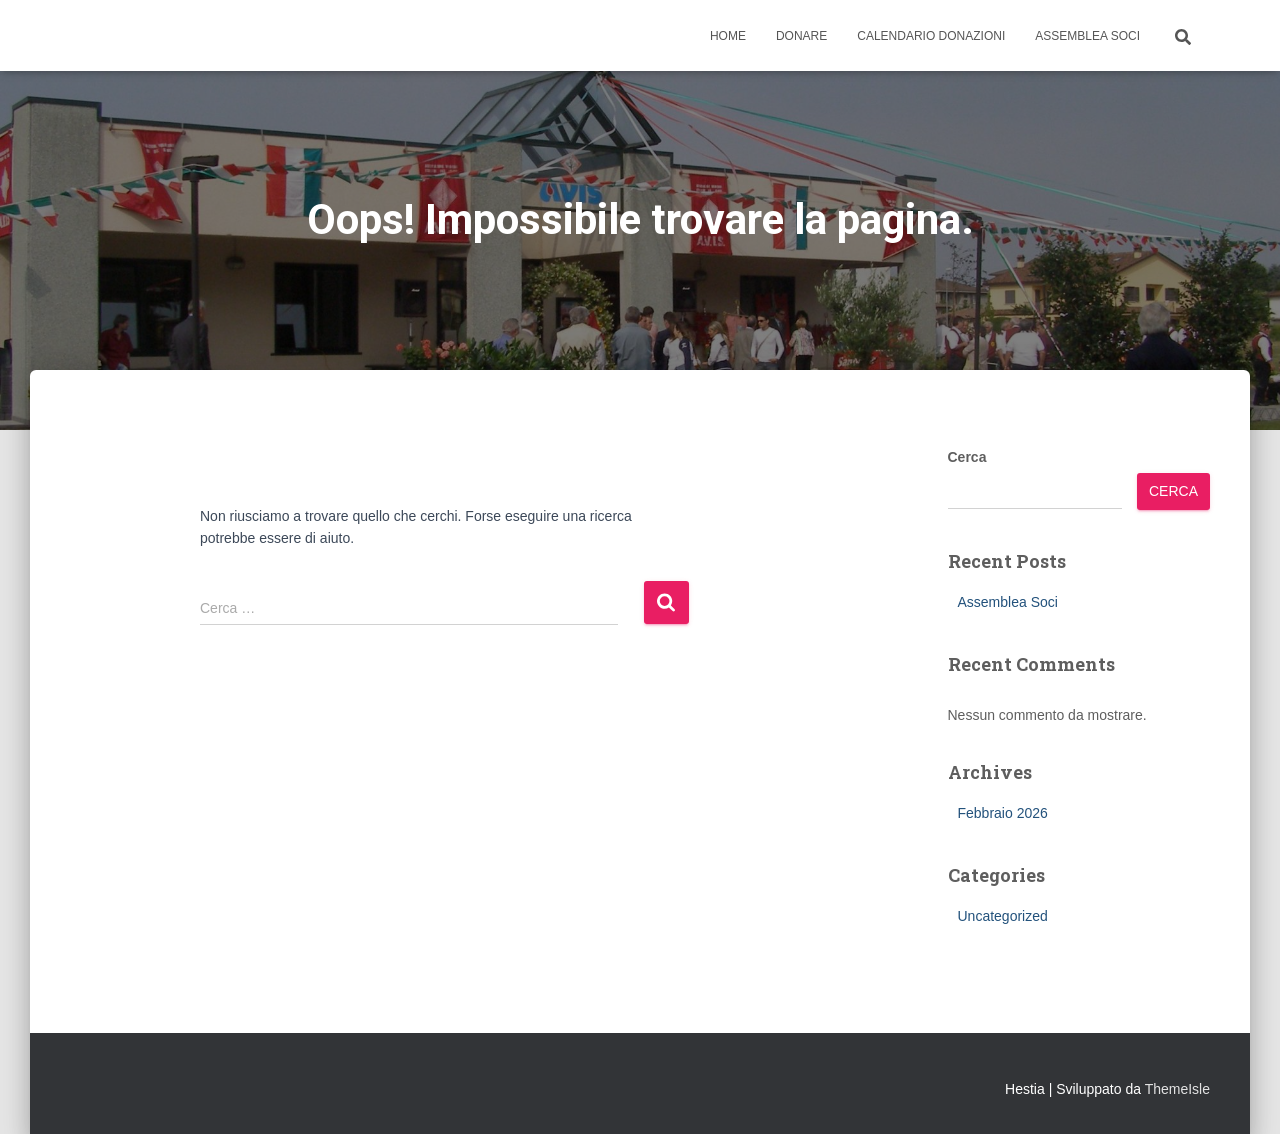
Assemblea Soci (1087, 36)
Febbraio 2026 (1003, 813)
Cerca (967, 457)
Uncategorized (1003, 916)
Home (728, 36)
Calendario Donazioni (931, 36)
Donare (801, 36)
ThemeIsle (1177, 1089)
